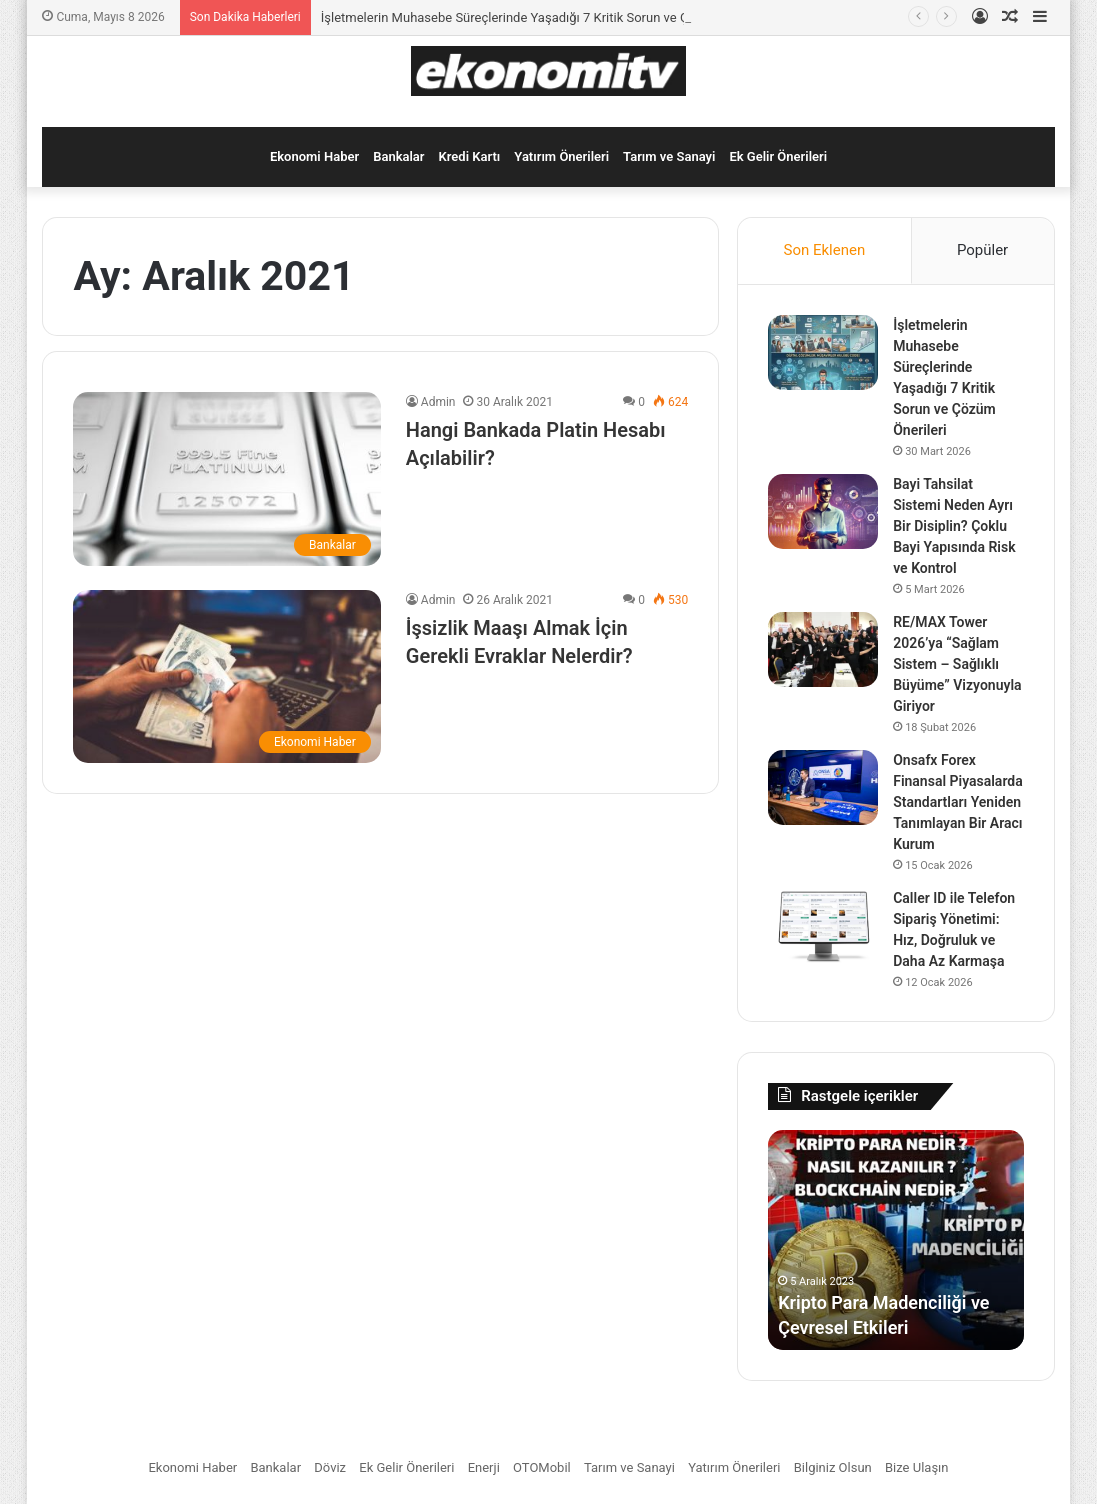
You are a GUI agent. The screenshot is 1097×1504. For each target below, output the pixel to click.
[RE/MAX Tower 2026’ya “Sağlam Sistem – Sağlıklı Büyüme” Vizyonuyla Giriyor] (823, 649)
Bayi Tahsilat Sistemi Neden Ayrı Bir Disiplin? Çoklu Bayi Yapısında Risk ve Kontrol (954, 526)
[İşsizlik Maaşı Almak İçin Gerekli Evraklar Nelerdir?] (226, 676)
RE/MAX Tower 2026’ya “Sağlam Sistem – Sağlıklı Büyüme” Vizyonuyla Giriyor (957, 664)
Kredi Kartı (470, 156)
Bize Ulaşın (917, 1467)
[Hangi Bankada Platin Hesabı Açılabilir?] (226, 478)
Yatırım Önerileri (561, 156)
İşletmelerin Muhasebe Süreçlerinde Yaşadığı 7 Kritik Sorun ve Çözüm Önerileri (546, 17)
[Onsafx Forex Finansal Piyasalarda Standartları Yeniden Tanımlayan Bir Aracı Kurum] (823, 787)
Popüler (982, 250)
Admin (438, 402)
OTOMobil (542, 1467)
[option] (896, 1240)
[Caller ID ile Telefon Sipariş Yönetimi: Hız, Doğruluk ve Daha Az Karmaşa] (823, 925)
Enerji (484, 1467)
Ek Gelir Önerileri (778, 156)
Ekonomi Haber (314, 156)
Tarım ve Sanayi (669, 156)
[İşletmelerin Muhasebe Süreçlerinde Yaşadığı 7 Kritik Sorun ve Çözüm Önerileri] (823, 352)
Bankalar (398, 156)
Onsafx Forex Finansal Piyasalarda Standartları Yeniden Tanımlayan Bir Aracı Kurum (958, 802)
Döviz (330, 1467)
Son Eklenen (825, 250)
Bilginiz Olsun (833, 1467)
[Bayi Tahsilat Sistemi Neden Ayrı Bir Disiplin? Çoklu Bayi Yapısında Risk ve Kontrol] (823, 511)
